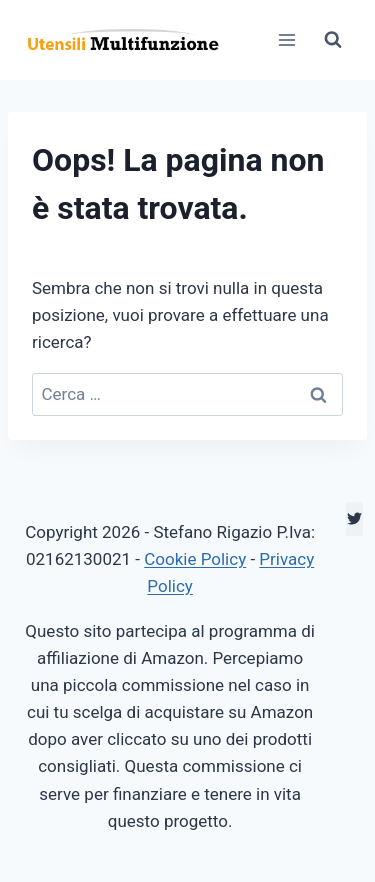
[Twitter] (354, 519)
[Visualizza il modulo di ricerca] (333, 40)
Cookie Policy (195, 559)
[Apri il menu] (286, 39)
